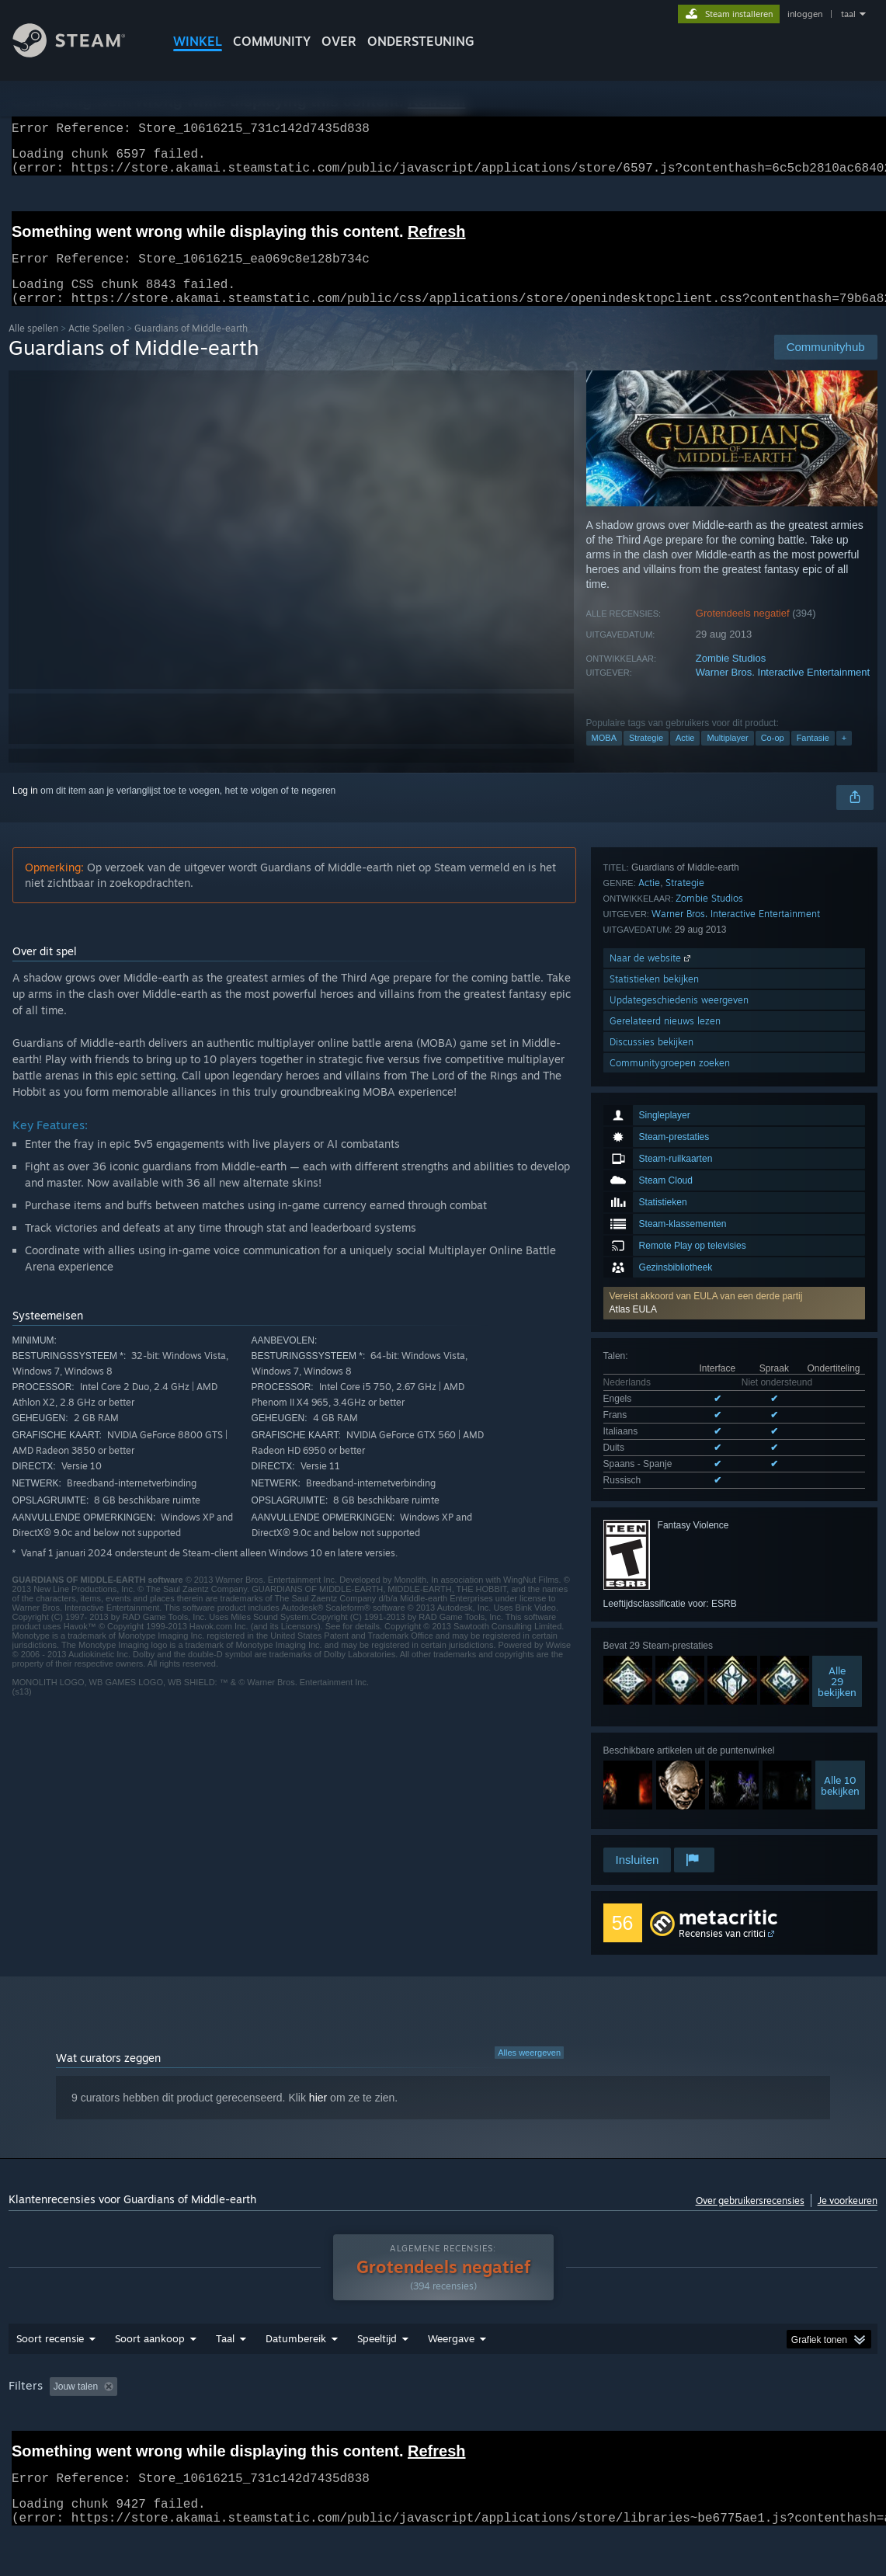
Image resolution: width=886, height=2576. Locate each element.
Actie (685, 756)
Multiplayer (727, 756)
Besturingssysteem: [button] (650, 2409)
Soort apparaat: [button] (44, 2430)
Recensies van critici (722, 1934)
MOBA (604, 756)
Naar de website (651, 1701)
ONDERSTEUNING (420, 41)
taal (848, 14)
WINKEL (197, 41)
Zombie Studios (731, 677)
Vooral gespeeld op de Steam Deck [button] (506, 2409)
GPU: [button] (784, 2409)
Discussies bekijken (651, 1785)
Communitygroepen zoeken (670, 1806)
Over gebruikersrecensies (750, 2201)
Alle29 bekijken (837, 1437)
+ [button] (844, 756)
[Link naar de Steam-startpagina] (80, 53)
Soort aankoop (150, 2361)
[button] (734, 1076)
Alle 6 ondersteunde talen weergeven (680, 1238)
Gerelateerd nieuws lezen (665, 1764)
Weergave (451, 2361)
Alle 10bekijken (840, 1540)
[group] (443, 2419)
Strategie (646, 756)
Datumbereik (296, 2361)
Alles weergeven (529, 2053)
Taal (225, 2361)
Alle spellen (33, 347)
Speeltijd (377, 2361)
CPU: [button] (732, 2409)
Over (338, 41)
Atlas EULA (633, 1082)
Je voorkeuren (847, 2201)
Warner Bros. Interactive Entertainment (783, 691)
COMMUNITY (272, 41)
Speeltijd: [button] (385, 2409)
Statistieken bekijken (654, 1722)
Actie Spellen (96, 347)
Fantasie (813, 756)
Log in (25, 809)
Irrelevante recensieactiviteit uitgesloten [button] (253, 2409)
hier (318, 2098)
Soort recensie (50, 2361)
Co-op (772, 756)
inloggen (804, 14)
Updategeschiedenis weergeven (679, 1743)
